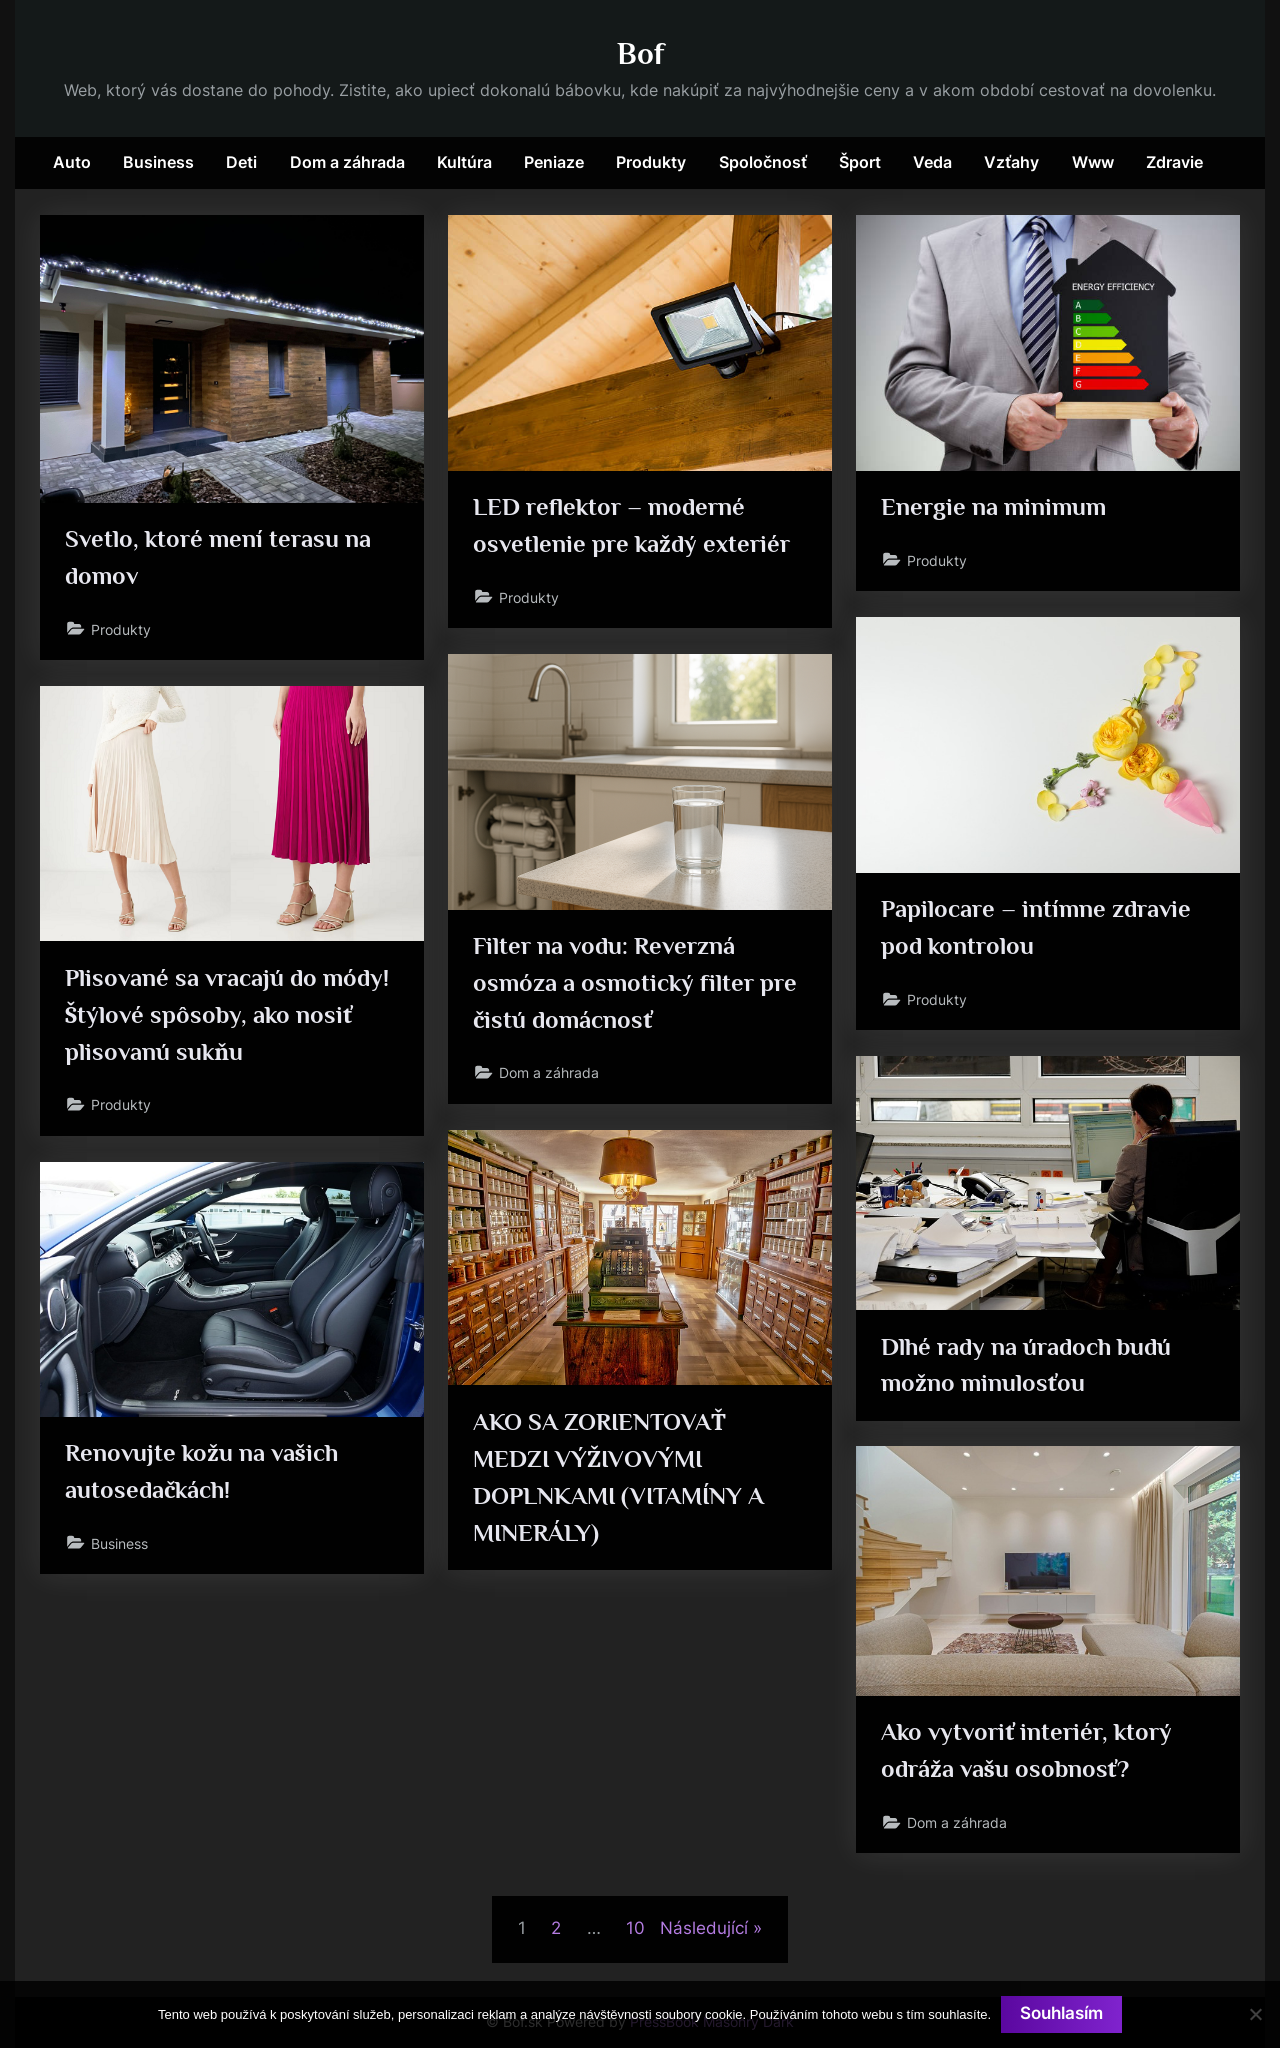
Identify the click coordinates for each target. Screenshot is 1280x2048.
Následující (704, 1928)
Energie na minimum (995, 507)
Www (1093, 162)
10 (635, 1928)
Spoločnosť (763, 162)
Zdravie (1174, 162)
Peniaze (554, 162)
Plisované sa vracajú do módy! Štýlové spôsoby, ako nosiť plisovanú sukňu (229, 1015)
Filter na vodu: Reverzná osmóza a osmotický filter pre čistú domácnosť (636, 983)
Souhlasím (1061, 2014)
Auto (72, 162)
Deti (241, 162)
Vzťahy (1011, 162)
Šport (860, 162)
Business (158, 162)
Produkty (651, 162)
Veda (932, 162)
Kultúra (464, 162)
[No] (1255, 2014)
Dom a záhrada (347, 162)
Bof (640, 53)
